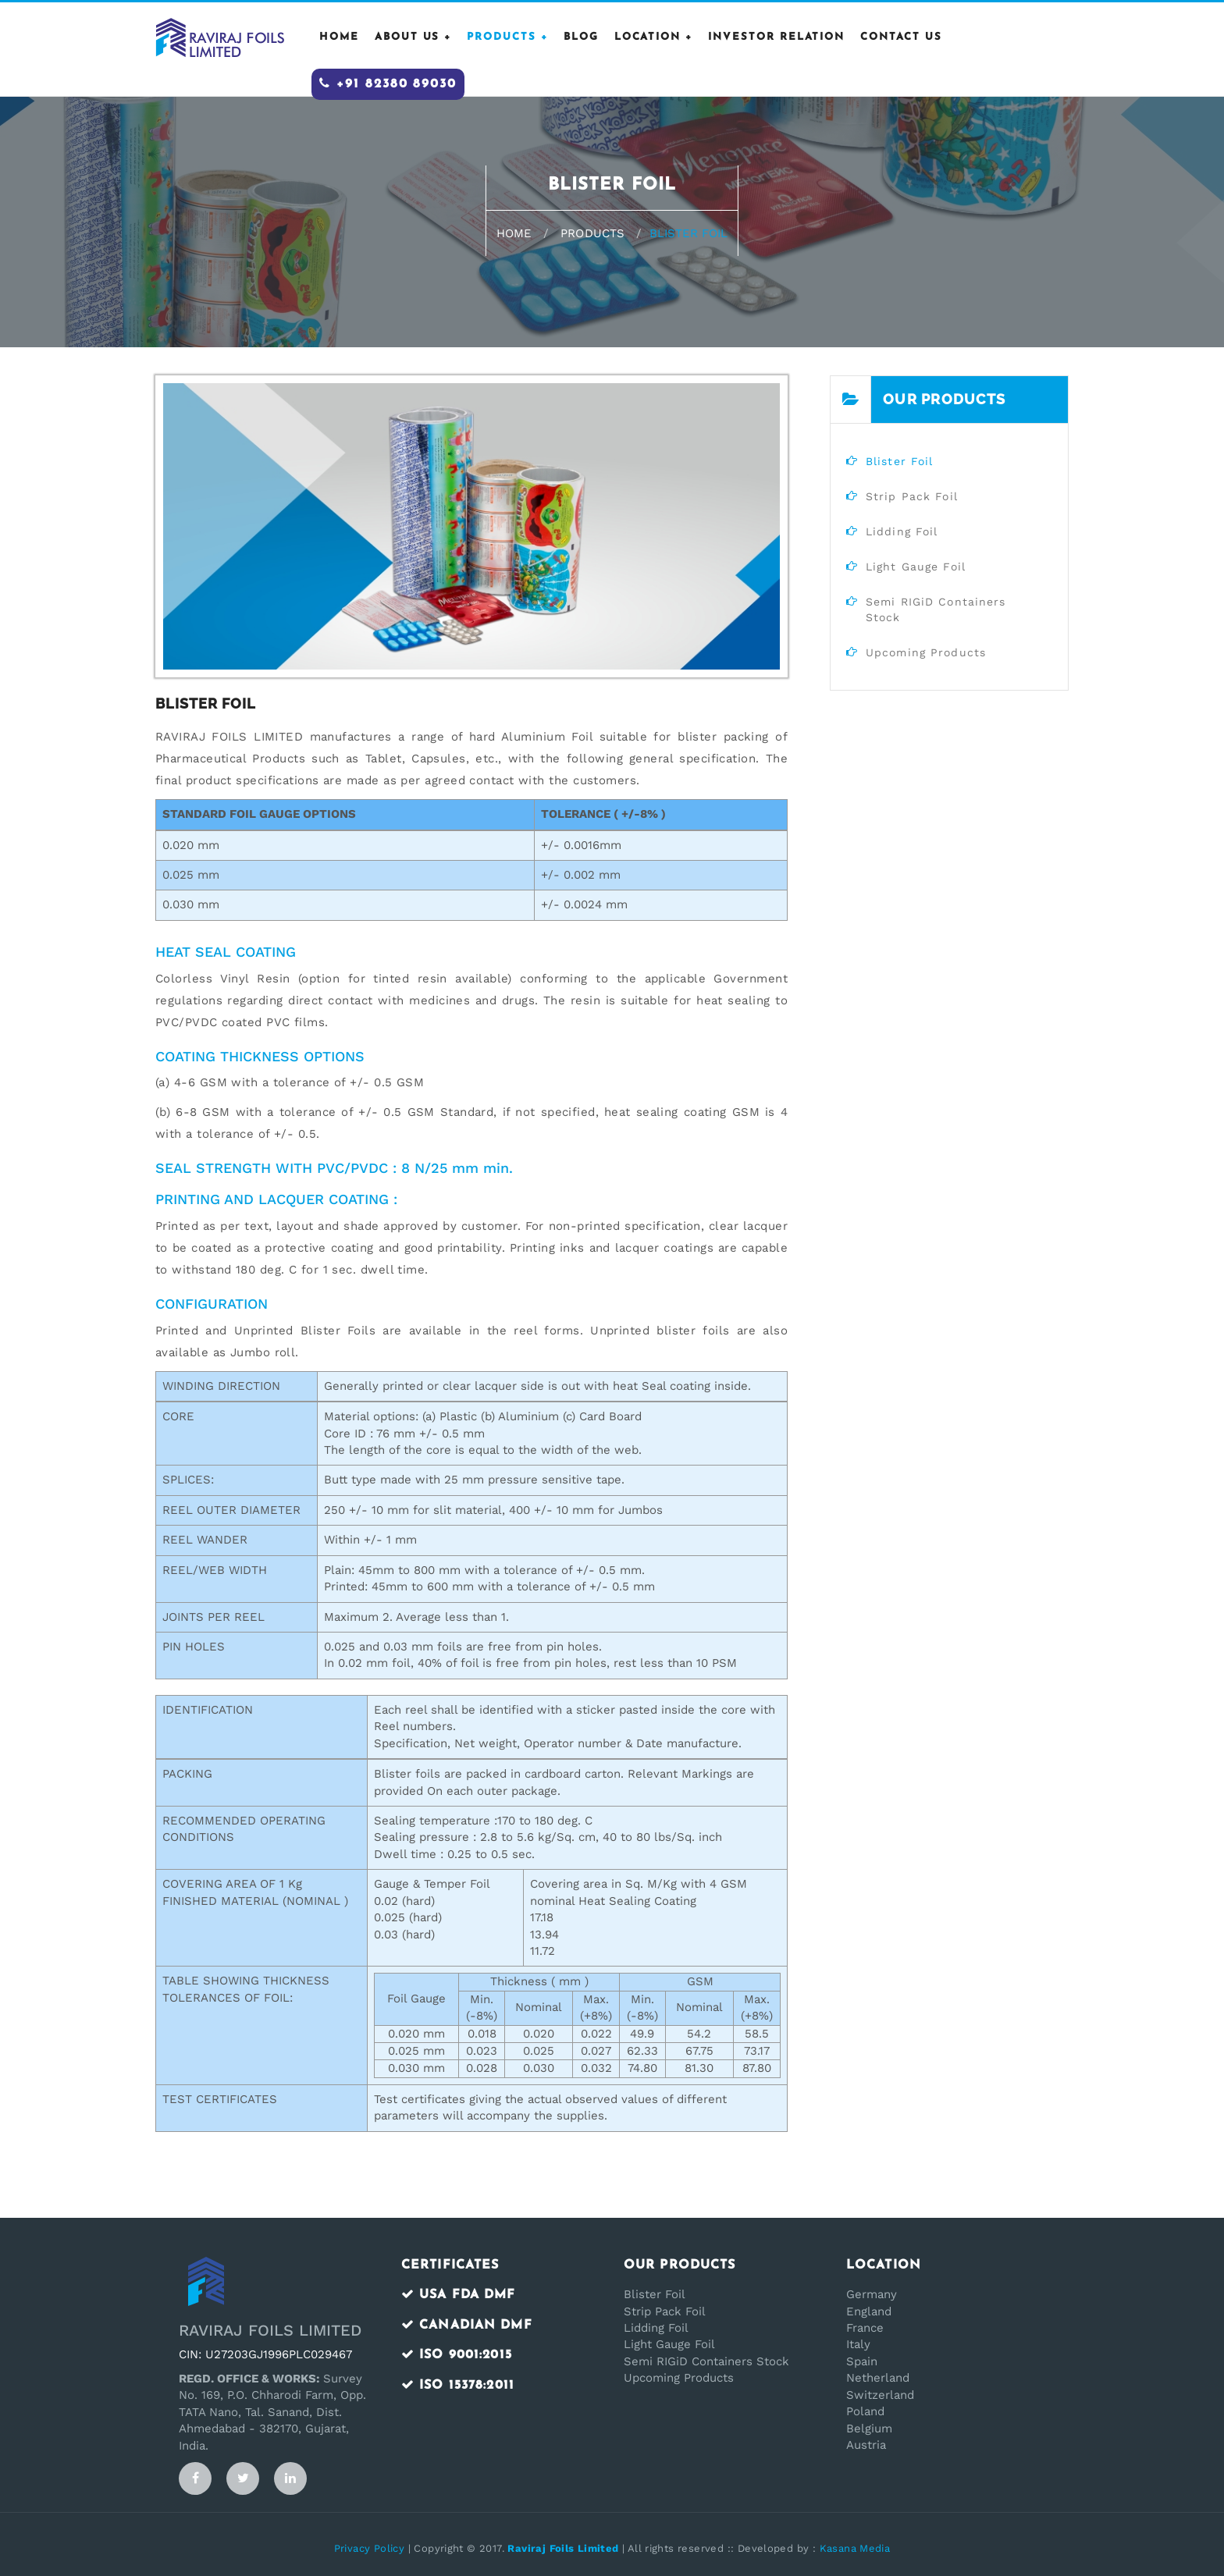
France (865, 2328)
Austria (866, 2445)
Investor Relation (776, 37)
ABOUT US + (413, 37)
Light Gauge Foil (669, 2344)
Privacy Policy (369, 2548)
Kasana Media (855, 2548)
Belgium (869, 2428)
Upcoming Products (679, 2378)
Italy (858, 2344)
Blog (581, 37)
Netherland (877, 2378)
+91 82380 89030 (388, 83)
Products (592, 233)
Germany (871, 2294)
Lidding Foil (656, 2328)
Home (514, 233)
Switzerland (880, 2395)
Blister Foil (654, 2294)
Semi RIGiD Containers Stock (706, 2361)
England (868, 2311)
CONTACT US (901, 37)
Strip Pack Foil (665, 2311)
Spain (861, 2361)
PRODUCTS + (507, 37)
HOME (339, 37)
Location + (653, 37)
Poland (865, 2411)
